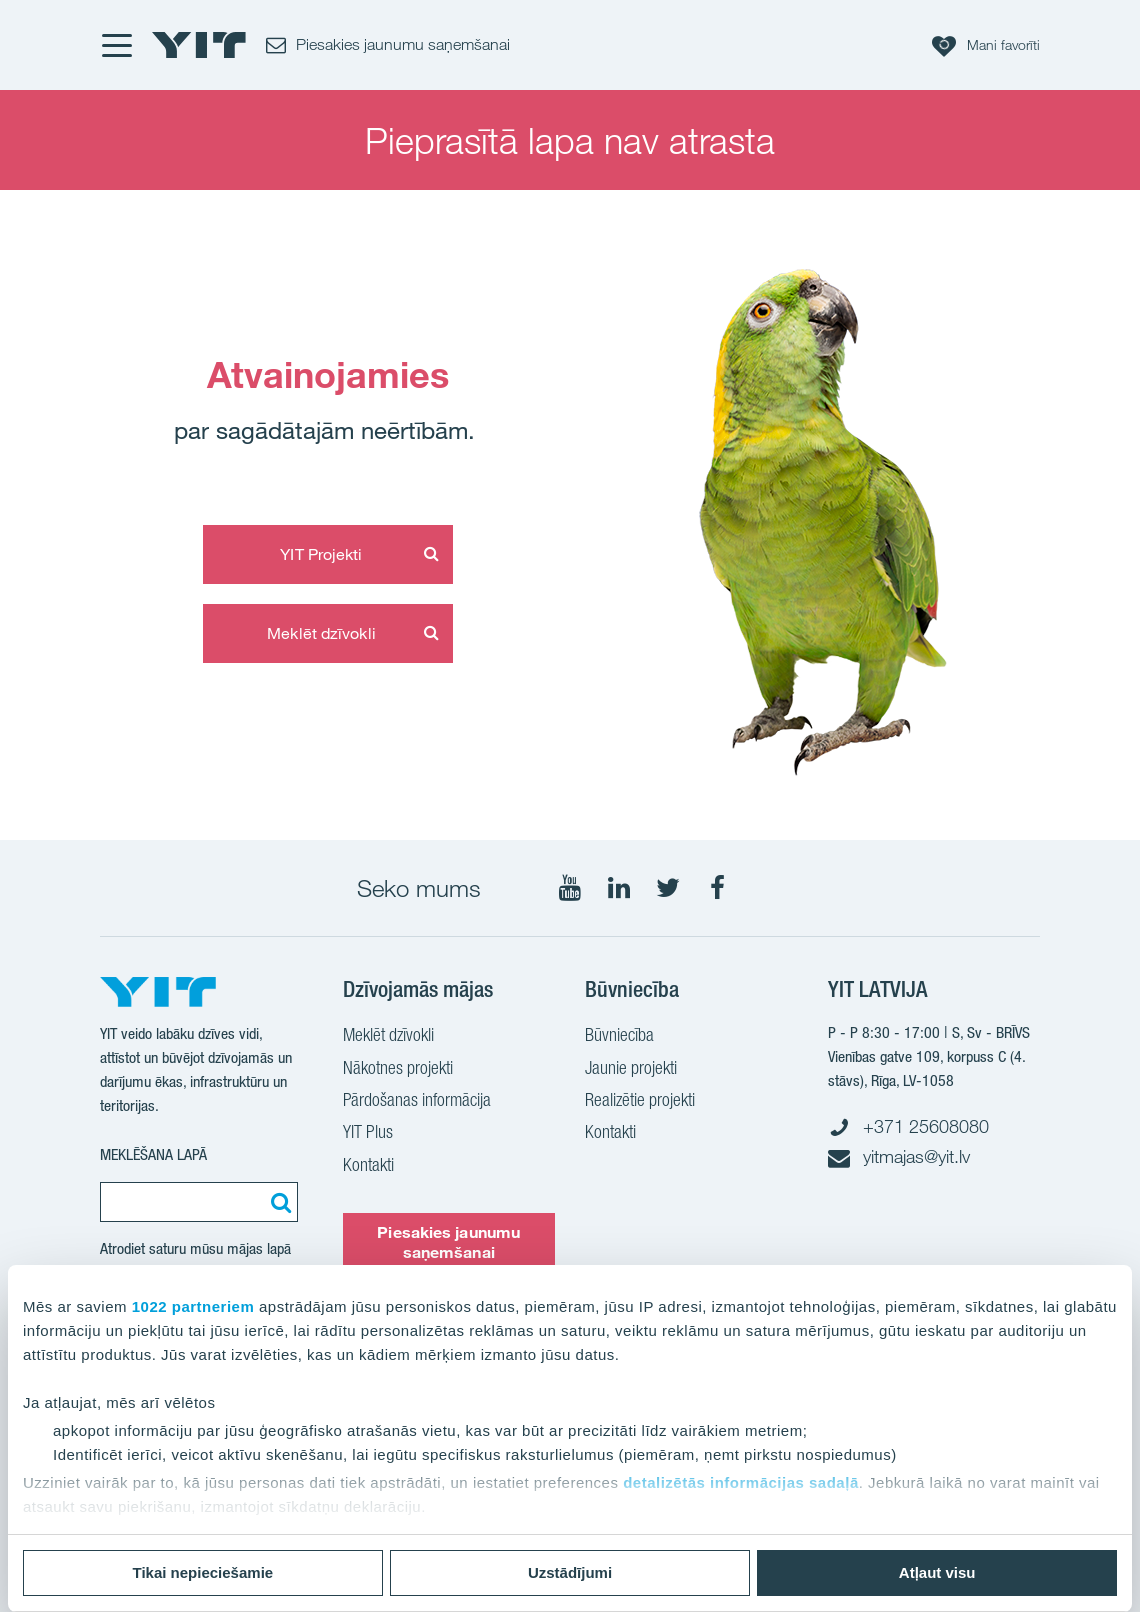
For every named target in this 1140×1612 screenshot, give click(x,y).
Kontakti (368, 1167)
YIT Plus (368, 1134)
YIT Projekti (321, 554)
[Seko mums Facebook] (717, 888)
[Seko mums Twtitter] (668, 888)
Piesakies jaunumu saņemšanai (448, 1241)
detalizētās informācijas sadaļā (741, 1482)
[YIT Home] (199, 45)
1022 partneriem (193, 1306)
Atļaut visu (937, 1572)
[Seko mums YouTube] (570, 888)
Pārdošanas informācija (417, 1102)
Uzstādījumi (570, 1572)
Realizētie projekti (640, 1102)
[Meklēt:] (278, 1202)
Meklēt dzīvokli (321, 633)
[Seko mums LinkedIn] (619, 888)
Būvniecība (619, 1037)
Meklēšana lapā (153, 1154)
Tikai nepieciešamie (203, 1572)
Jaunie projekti (631, 1070)
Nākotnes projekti (398, 1070)
